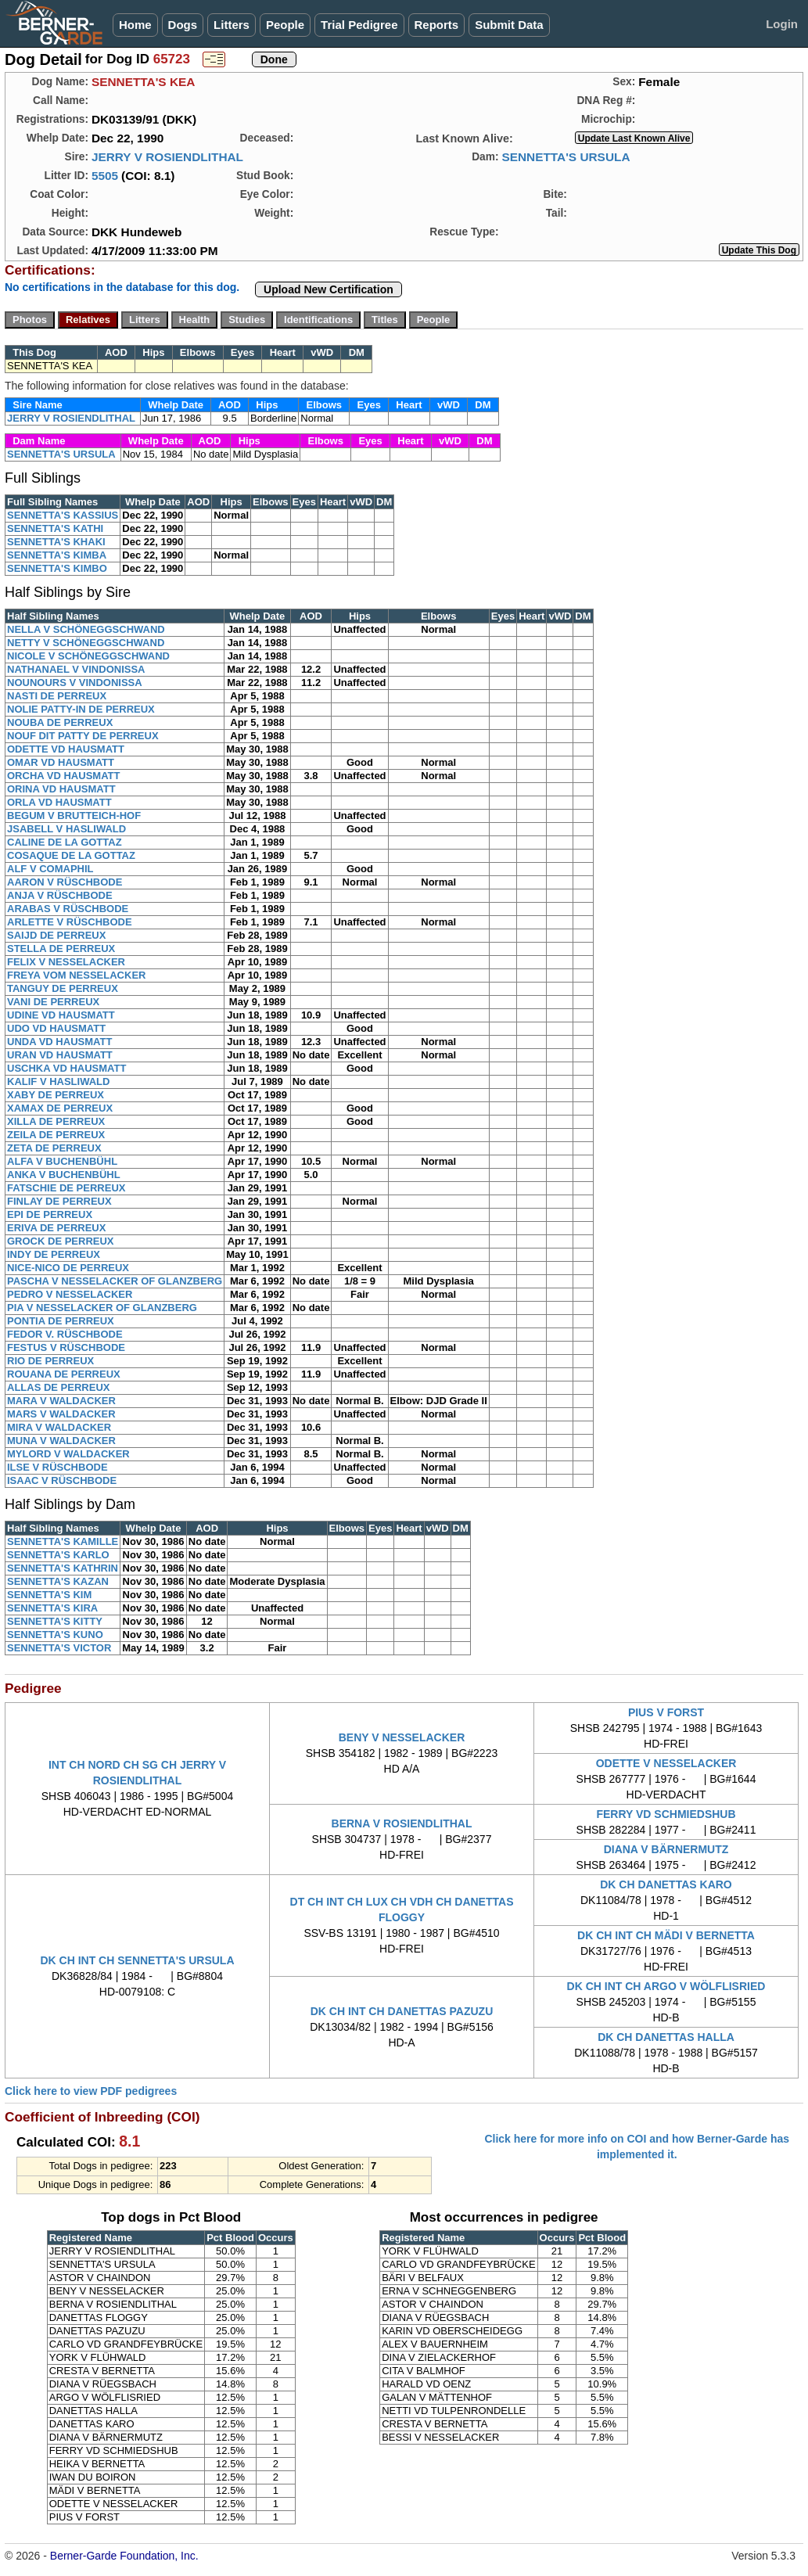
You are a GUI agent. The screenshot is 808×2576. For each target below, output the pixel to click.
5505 (105, 175)
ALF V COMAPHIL (50, 869)
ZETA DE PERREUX (54, 1148)
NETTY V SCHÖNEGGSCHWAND (85, 642)
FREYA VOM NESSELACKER (76, 975)
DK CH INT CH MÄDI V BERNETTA (666, 1935)
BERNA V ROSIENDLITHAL (402, 1823)
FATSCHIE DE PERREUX (66, 1188)
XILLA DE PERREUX (56, 1121)
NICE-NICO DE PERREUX (68, 1268)
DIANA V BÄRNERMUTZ (666, 1849)
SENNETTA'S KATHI (55, 528)
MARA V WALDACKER (61, 1401)
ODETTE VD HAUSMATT (65, 749)
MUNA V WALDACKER (61, 1440)
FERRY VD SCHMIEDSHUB (665, 1814)
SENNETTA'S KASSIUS (62, 515)
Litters (232, 24)
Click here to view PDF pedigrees (91, 2091)
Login (782, 24)
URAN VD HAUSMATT (60, 1055)
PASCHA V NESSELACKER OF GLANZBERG (114, 1281)
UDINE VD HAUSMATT (61, 1015)
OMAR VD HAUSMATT (60, 762)
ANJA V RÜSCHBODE (60, 895)
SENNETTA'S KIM (49, 1595)
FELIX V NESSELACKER (66, 962)
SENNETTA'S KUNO (55, 1634)
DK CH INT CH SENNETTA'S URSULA (137, 1960)
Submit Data (509, 24)
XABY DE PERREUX (55, 1095)
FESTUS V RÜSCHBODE (66, 1347)
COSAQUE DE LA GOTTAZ (71, 855)
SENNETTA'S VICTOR (59, 1648)
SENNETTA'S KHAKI (56, 542)
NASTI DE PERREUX (56, 696)
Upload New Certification (328, 289)
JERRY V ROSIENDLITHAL (167, 156)
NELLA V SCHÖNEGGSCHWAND (86, 629)
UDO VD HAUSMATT (56, 1028)
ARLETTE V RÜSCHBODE (69, 922)
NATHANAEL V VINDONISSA (76, 669)
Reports (437, 24)
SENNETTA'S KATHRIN (62, 1568)
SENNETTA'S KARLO (58, 1555)
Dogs (183, 24)
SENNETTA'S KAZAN (58, 1581)
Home (135, 24)
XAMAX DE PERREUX (60, 1108)
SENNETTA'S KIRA (52, 1608)
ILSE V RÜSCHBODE (57, 1467)
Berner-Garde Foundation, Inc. (124, 2555)
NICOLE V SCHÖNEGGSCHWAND (88, 656)
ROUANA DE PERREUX (63, 1374)
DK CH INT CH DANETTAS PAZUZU (402, 2011)
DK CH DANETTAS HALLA (666, 2037)
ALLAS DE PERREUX (58, 1387)
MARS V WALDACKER (61, 1414)
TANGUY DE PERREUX (62, 988)
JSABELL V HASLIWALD (66, 829)
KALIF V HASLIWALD (58, 1081)
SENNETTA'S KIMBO (57, 568)
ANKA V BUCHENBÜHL (63, 1174)
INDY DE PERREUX (53, 1254)
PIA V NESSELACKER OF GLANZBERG (102, 1307)
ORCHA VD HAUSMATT (63, 775)
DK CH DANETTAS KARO (666, 1884)
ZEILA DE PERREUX (56, 1135)
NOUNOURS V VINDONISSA (74, 682)
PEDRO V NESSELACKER (69, 1294)
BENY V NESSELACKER (402, 1737)
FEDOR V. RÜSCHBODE (65, 1334)
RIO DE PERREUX (50, 1361)
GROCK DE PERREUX (60, 1241)
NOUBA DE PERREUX (60, 722)
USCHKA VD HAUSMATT (66, 1068)
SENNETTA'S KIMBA (56, 555)
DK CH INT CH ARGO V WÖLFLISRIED (666, 1986)
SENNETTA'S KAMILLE (62, 1541)
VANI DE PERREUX (53, 1002)
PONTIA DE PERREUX (60, 1321)
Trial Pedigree (359, 24)
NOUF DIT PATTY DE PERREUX (83, 736)
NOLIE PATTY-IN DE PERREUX (81, 709)
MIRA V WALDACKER (59, 1427)
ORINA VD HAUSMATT (61, 789)
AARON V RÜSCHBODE (64, 882)
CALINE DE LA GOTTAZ (64, 842)
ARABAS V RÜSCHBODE (67, 908)
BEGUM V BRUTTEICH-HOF (74, 815)
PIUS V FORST (666, 1712)
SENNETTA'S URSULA (565, 156)
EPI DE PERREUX (49, 1214)
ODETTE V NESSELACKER (666, 1763)
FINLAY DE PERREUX (59, 1201)
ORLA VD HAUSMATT (59, 802)
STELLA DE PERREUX (61, 948)
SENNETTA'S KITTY (54, 1621)
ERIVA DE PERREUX (56, 1228)
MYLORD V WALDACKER (68, 1454)
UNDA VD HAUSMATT (59, 1041)
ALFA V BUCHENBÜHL (62, 1161)
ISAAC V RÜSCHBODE (62, 1480)
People (285, 24)
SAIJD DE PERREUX (56, 935)
